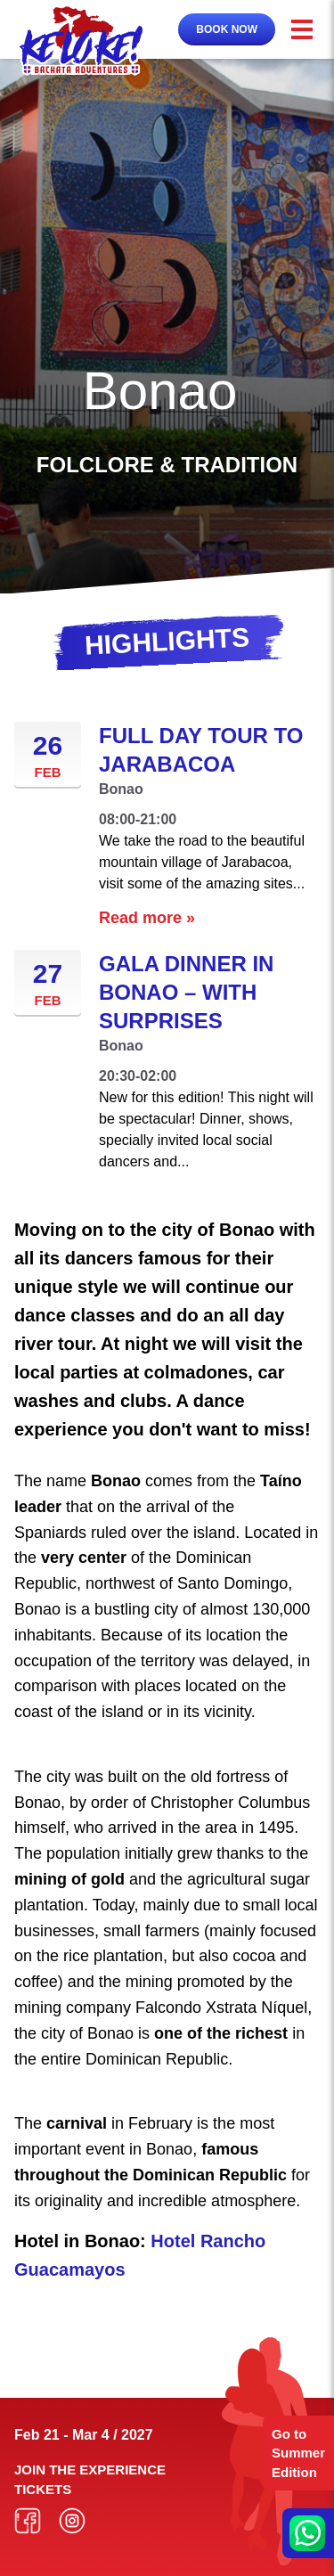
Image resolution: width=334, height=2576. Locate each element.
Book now (226, 29)
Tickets (42, 2489)
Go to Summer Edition (298, 2453)
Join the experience (90, 2469)
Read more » (147, 918)
